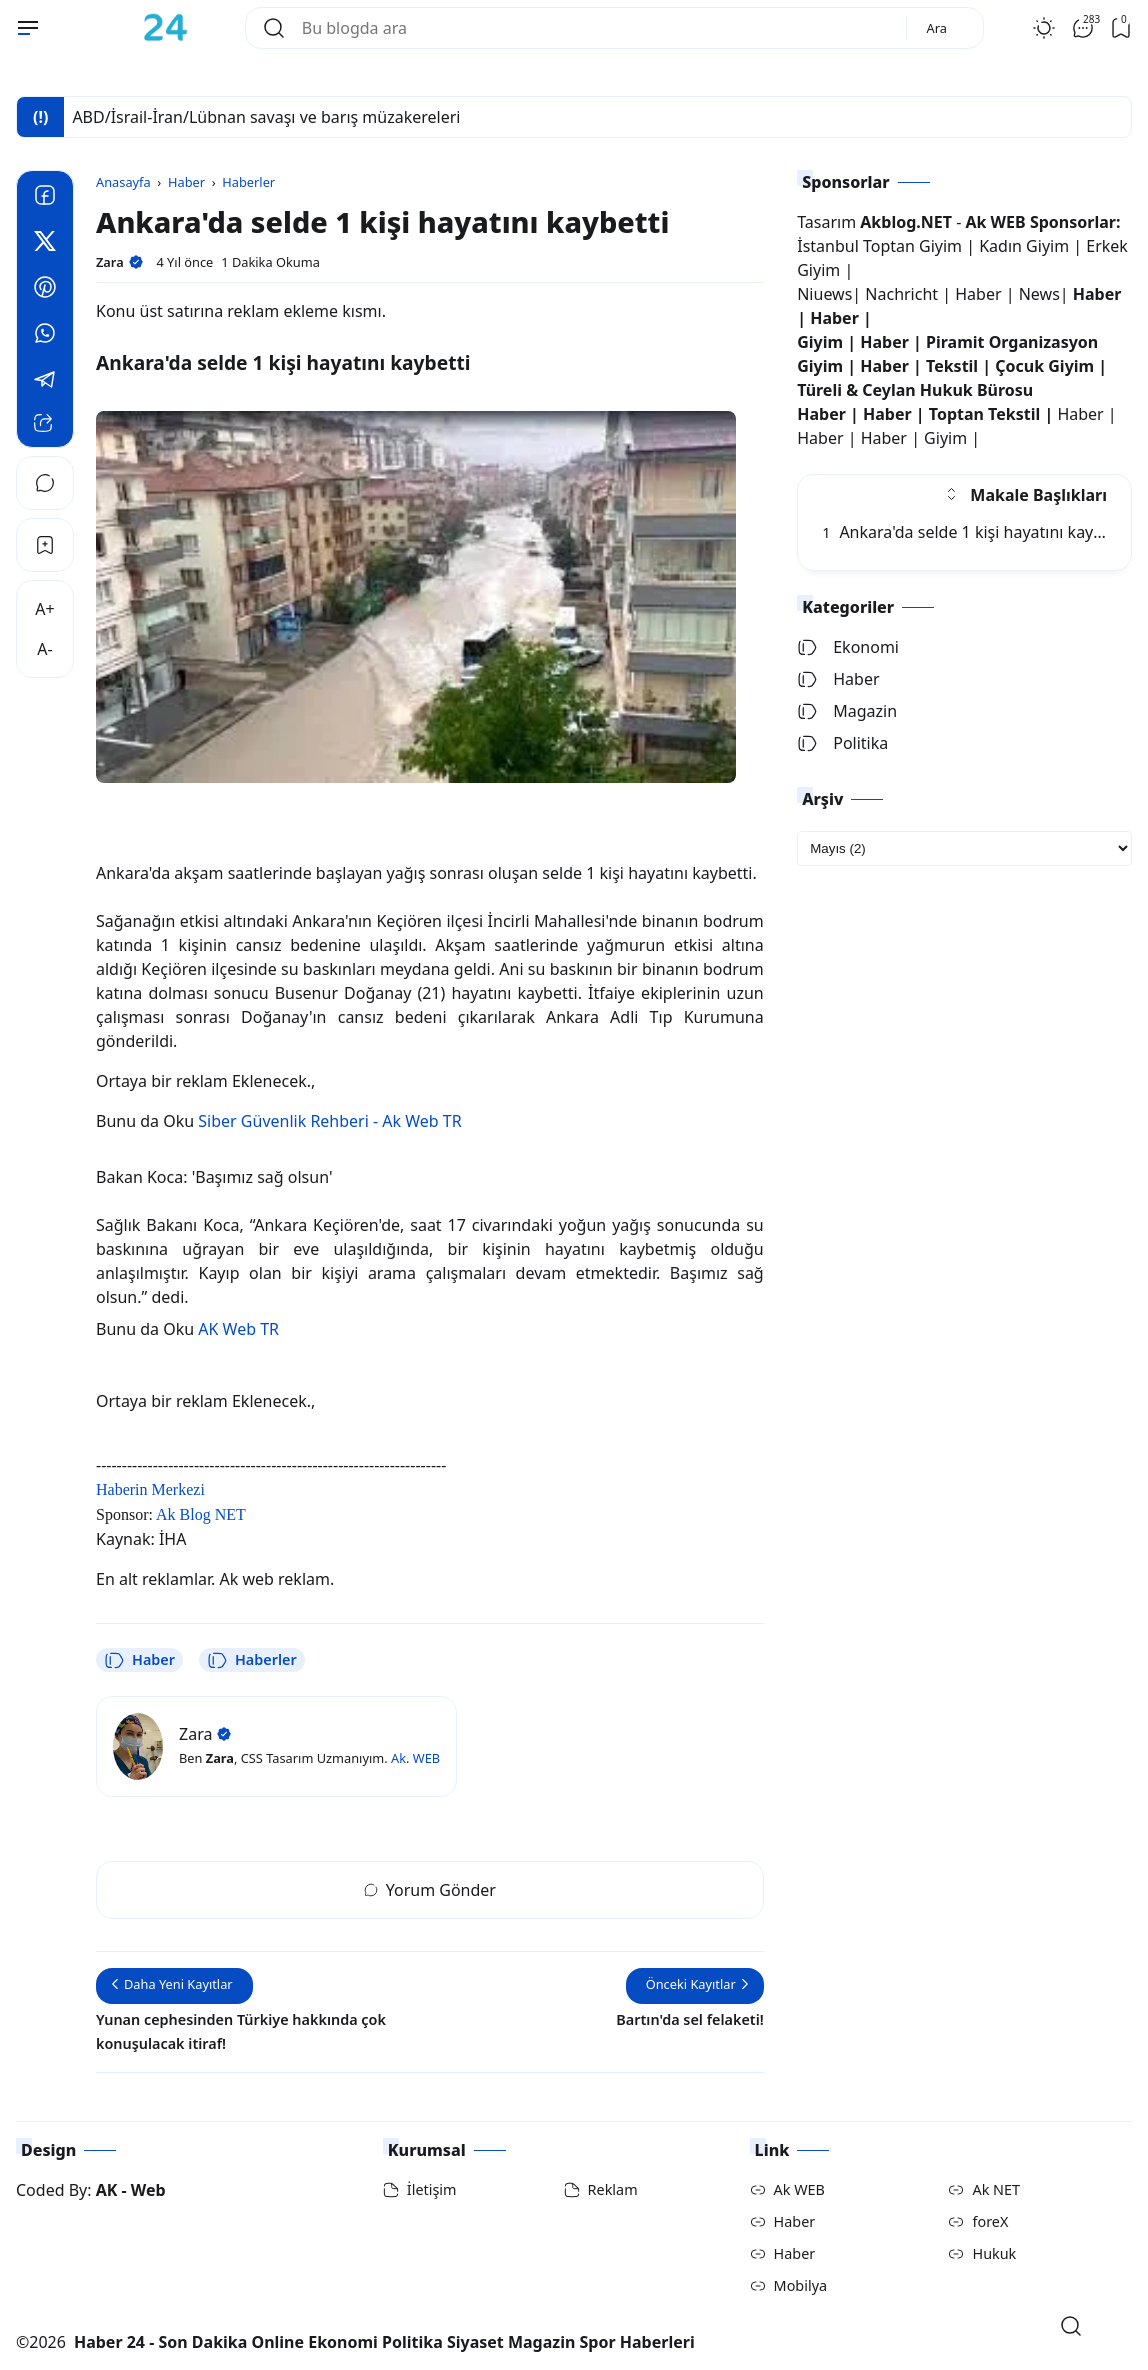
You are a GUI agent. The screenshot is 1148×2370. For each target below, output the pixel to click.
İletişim (432, 2189)
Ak (398, 1758)
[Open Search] (1071, 2326)
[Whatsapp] (45, 336)
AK (107, 2190)
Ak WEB (799, 2189)
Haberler (252, 1660)
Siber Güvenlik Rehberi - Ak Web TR (329, 1121)
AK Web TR (238, 1329)
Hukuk (994, 2253)
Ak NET (996, 2189)
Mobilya (800, 2285)
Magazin (847, 711)
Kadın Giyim (1024, 246)
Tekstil (952, 366)
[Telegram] (45, 382)
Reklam (613, 2189)
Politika (842, 743)
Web (148, 2190)
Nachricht (903, 294)
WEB (426, 1758)
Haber (139, 1660)
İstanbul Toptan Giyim (879, 246)
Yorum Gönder (430, 1890)
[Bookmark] (45, 545)
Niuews (824, 294)
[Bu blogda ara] (596, 28)
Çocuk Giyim (1044, 366)
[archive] (964, 848)
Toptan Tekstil (984, 414)
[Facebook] (45, 198)
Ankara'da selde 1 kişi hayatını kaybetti (975, 532)
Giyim (820, 342)
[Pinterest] (45, 290)
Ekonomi (848, 647)
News (1039, 294)
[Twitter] (45, 244)
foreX (990, 2221)
